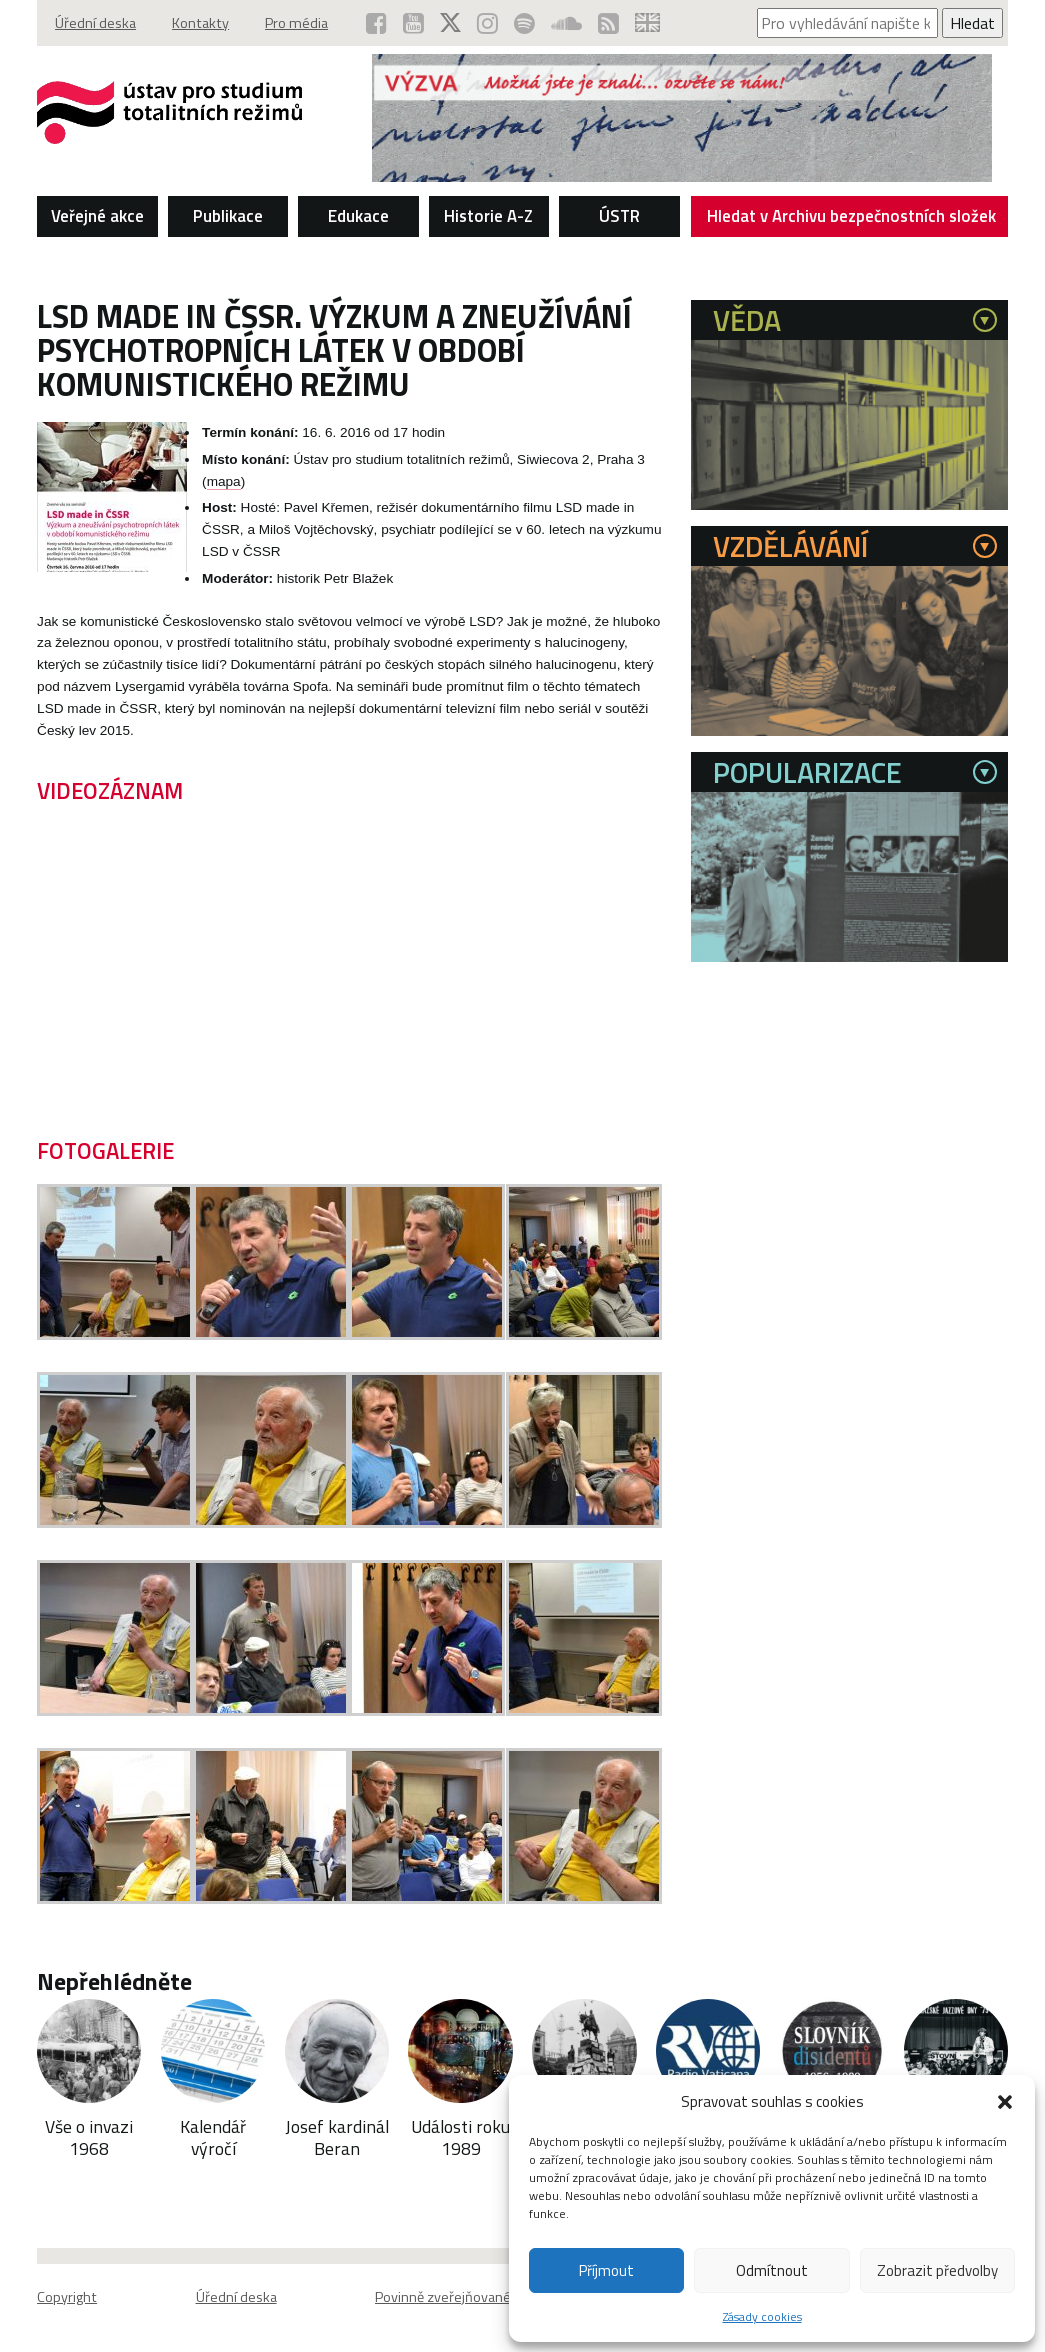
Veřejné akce (97, 216)
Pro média (296, 23)
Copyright (67, 2297)
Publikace (228, 216)
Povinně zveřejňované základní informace (502, 2297)
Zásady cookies (762, 2316)
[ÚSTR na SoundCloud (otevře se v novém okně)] (566, 23)
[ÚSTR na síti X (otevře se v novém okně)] (450, 23)
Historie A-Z (488, 216)
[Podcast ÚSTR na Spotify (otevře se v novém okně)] (524, 23)
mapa (224, 481)
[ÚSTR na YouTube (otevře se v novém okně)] (413, 23)
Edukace (358, 216)
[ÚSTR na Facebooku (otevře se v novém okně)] (376, 23)
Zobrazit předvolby (937, 2270)
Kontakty (200, 23)
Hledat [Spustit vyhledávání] (972, 23)
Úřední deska (95, 23)
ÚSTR (619, 216)
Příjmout (606, 2270)
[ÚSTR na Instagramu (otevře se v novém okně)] (487, 23)
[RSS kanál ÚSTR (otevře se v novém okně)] (608, 23)
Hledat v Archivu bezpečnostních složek (852, 220)
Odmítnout (772, 2270)
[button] (1005, 2102)
